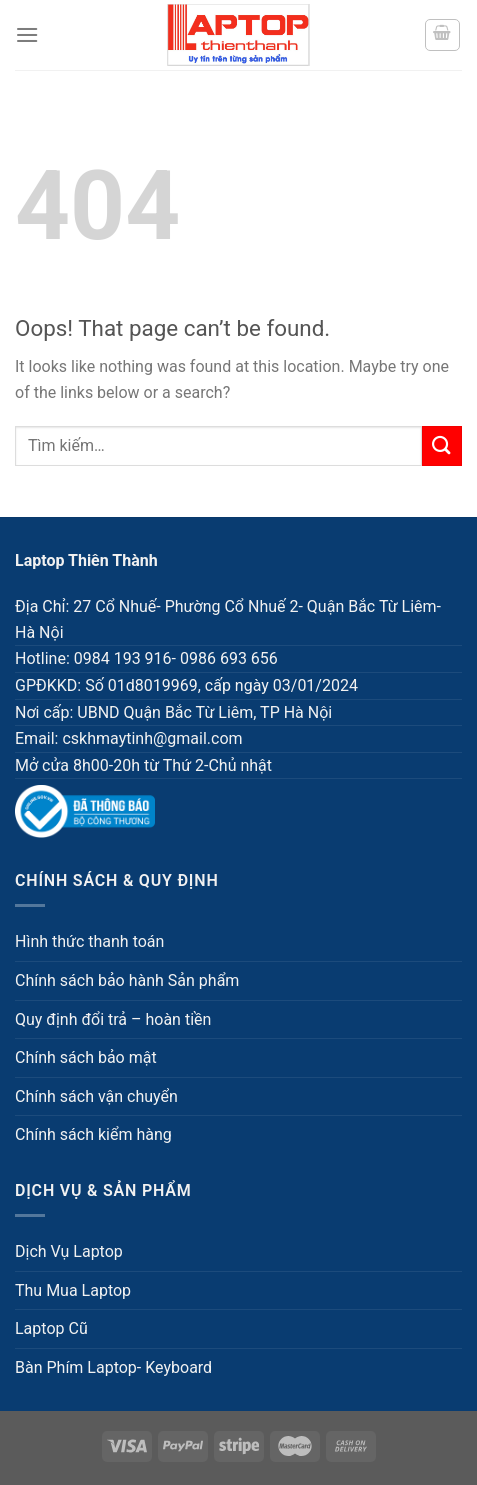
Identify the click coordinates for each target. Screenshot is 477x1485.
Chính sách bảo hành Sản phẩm (127, 980)
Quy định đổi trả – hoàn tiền (113, 1019)
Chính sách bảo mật (86, 1057)
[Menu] (27, 34)
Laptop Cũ (51, 1328)
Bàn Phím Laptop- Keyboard (113, 1367)
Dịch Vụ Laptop (69, 1251)
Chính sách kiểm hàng (93, 1134)
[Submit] (442, 445)
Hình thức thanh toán (89, 941)
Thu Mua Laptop (73, 1290)
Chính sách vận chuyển (96, 1096)
